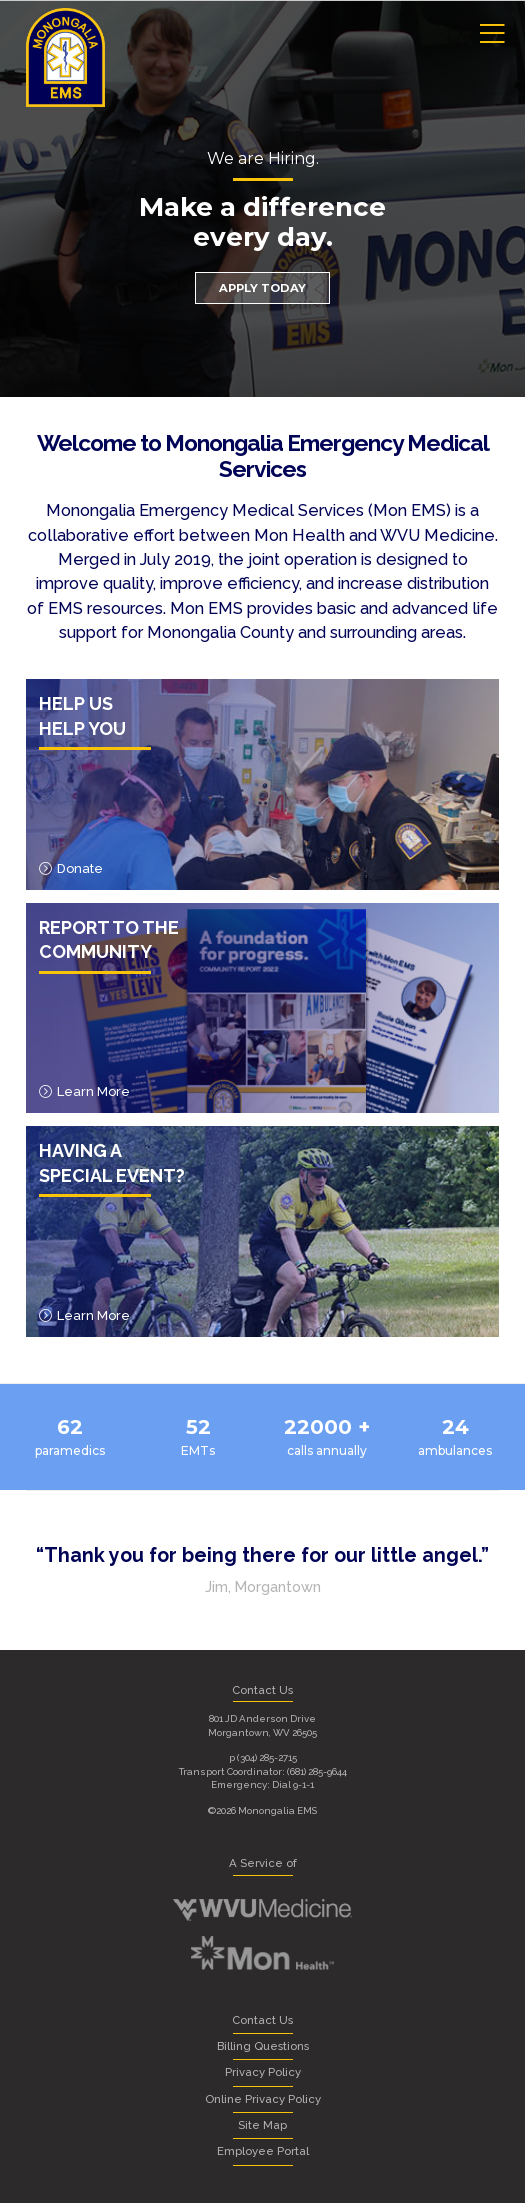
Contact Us (262, 2020)
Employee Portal (263, 2151)
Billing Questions (263, 2046)
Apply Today (262, 288)
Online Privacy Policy (263, 2099)
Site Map (262, 2125)
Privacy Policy (263, 2072)
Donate (71, 868)
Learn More (84, 1091)
